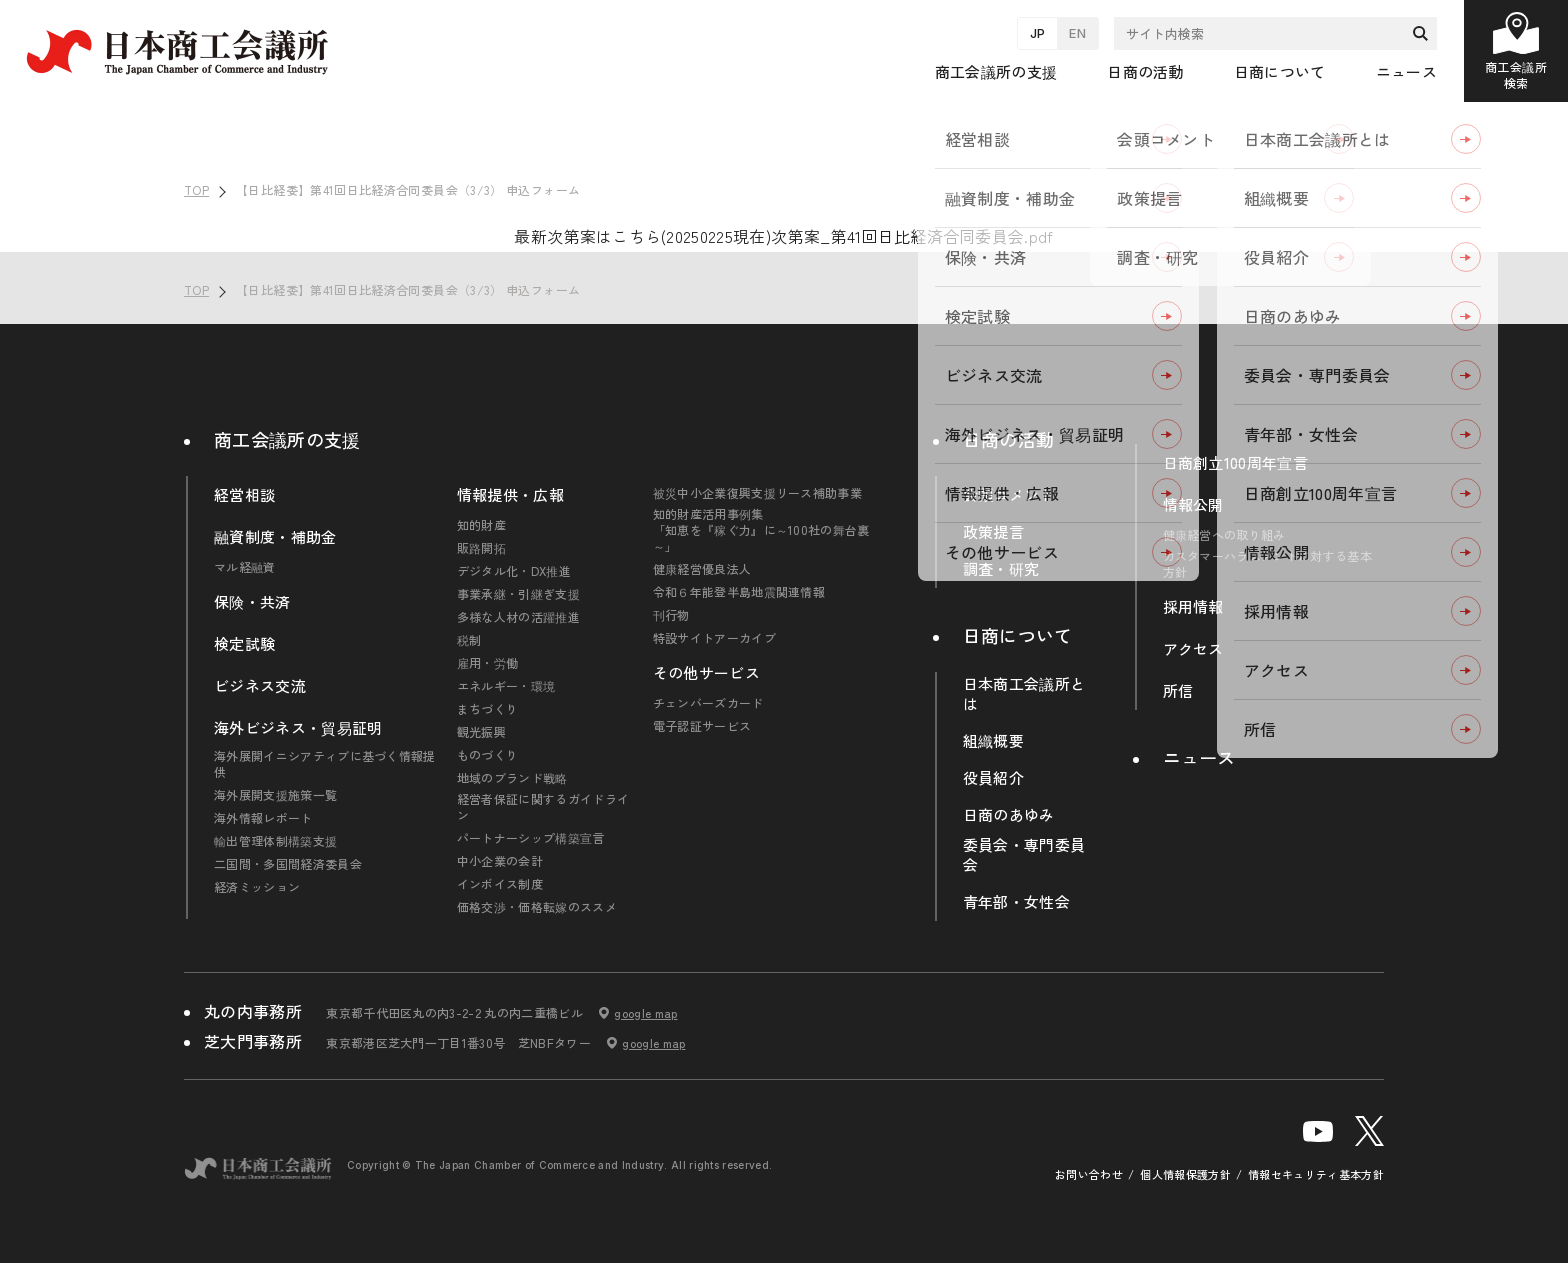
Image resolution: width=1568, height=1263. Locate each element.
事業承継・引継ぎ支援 (518, 594)
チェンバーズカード (708, 703)
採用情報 (1193, 607)
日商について (1018, 635)
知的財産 (481, 525)
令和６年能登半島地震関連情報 (739, 592)
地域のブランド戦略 (512, 778)
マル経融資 (245, 567)
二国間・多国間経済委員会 (288, 864)
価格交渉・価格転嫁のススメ (537, 907)
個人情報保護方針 (1185, 1174)
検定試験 (244, 644)
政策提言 (993, 532)
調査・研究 (1001, 569)
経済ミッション (257, 887)
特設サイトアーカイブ (714, 638)
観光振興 (481, 732)
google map (645, 1013)
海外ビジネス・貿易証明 (298, 728)
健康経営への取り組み (1224, 535)
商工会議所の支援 (287, 439)
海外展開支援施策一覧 (275, 795)
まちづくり (488, 709)
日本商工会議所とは (1024, 694)
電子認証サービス (702, 726)
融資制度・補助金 (275, 537)
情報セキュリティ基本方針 (1316, 1174)
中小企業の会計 (500, 861)
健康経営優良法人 (702, 569)
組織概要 (993, 741)
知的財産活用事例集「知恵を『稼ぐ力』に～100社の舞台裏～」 (761, 530)
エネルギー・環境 (506, 686)
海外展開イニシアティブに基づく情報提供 (325, 764)
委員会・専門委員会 (1024, 855)
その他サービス (706, 673)
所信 (1178, 691)
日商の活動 (1009, 439)
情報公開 (1193, 505)
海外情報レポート (263, 818)
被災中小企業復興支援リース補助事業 (757, 493)
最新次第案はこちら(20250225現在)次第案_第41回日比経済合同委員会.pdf (783, 236)
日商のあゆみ (1009, 815)
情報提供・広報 (510, 495)
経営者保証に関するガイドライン (543, 807)
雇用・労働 (488, 663)
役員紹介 (993, 778)
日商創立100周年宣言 (1236, 463)
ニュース (1406, 71)
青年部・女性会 (1016, 902)
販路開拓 (481, 548)
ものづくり (488, 755)
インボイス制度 (500, 884)
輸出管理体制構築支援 (275, 841)
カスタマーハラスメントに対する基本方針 (1267, 564)
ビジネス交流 (260, 686)
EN (1077, 33)
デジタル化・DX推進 (514, 571)
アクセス (1193, 649)
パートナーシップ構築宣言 (531, 838)
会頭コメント (1009, 495)
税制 (469, 640)
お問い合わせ (1089, 1174)
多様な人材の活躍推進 (518, 617)
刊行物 (671, 615)
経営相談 (244, 495)
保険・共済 (252, 602)
